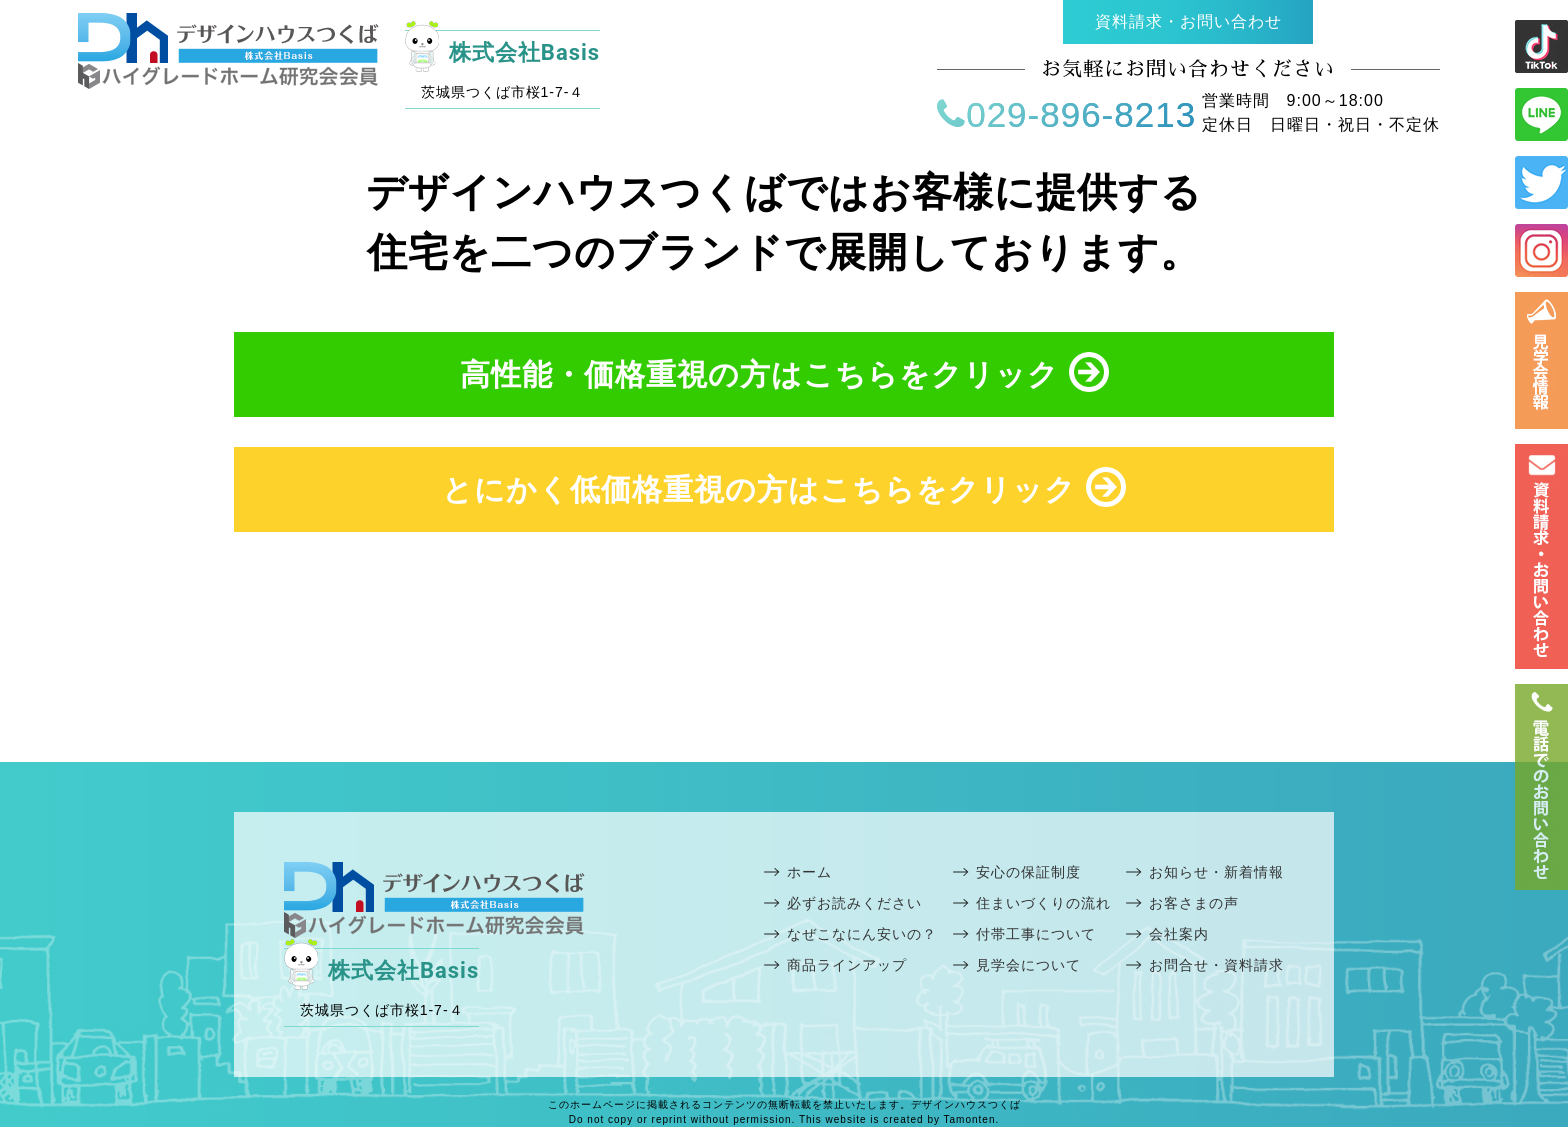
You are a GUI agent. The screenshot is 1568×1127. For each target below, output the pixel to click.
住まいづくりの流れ (1043, 903)
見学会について (1028, 965)
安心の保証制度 (1028, 872)
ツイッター (1541, 182)
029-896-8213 (1066, 114)
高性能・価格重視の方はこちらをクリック (784, 372)
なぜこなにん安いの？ (862, 934)
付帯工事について (1036, 934)
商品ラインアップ (847, 965)
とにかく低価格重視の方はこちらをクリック (784, 487)
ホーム (809, 872)
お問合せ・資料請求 (1216, 965)
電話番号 (1541, 787)
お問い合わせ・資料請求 (1541, 556)
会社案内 (1179, 934)
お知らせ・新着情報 (1216, 872)
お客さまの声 (1194, 903)
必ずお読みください (854, 903)
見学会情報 (1541, 360)
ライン (1541, 46)
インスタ (1541, 250)
